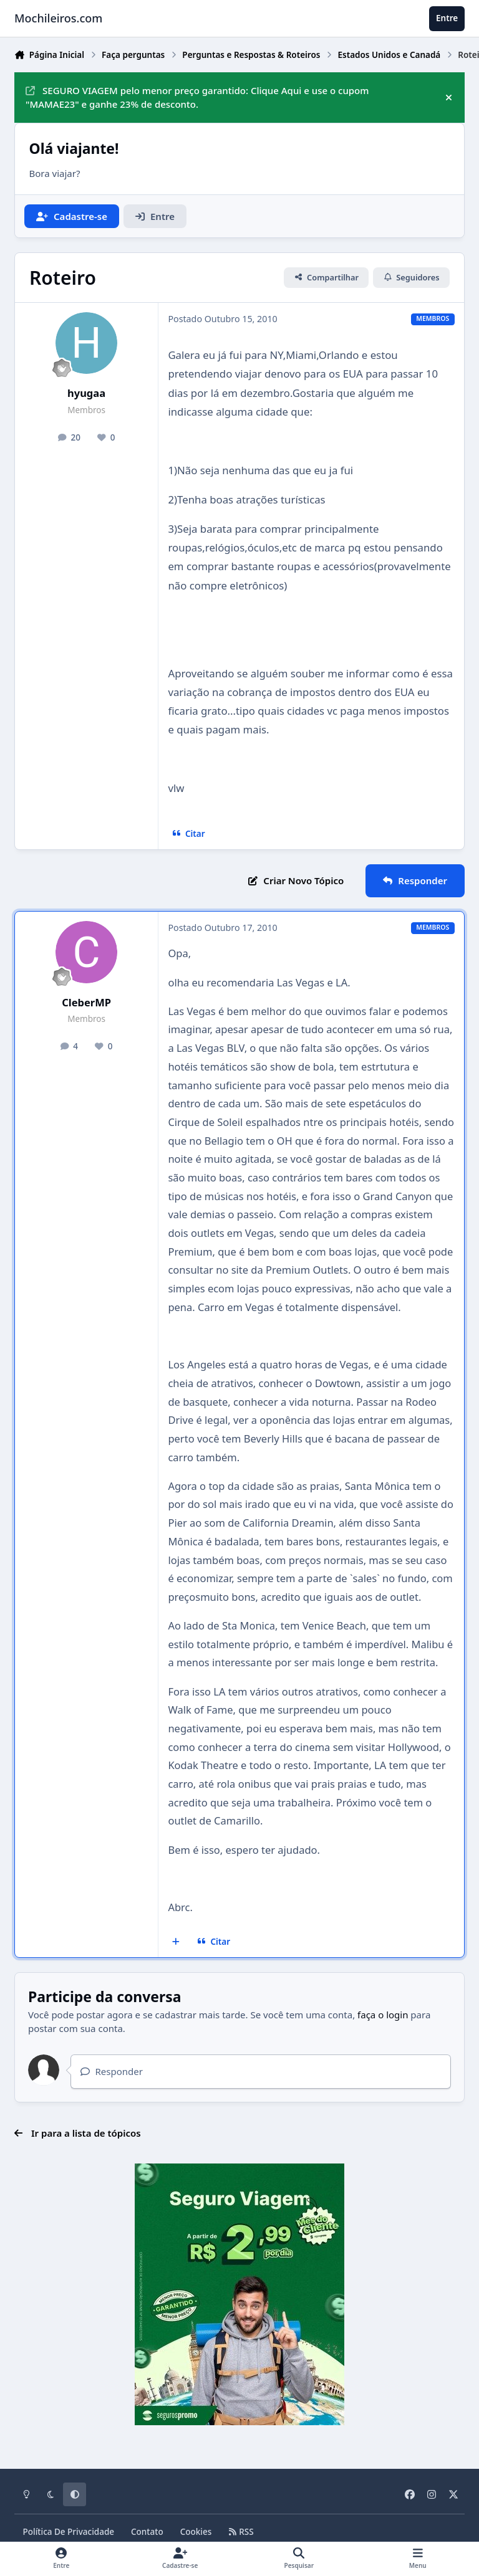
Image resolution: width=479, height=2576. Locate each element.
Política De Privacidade (69, 2531)
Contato (147, 2531)
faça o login (382, 2014)
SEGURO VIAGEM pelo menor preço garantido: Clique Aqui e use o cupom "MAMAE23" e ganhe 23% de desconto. (197, 97)
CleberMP (86, 1002)
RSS (240, 2531)
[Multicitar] (176, 1941)
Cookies (196, 2531)
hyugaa (86, 393)
